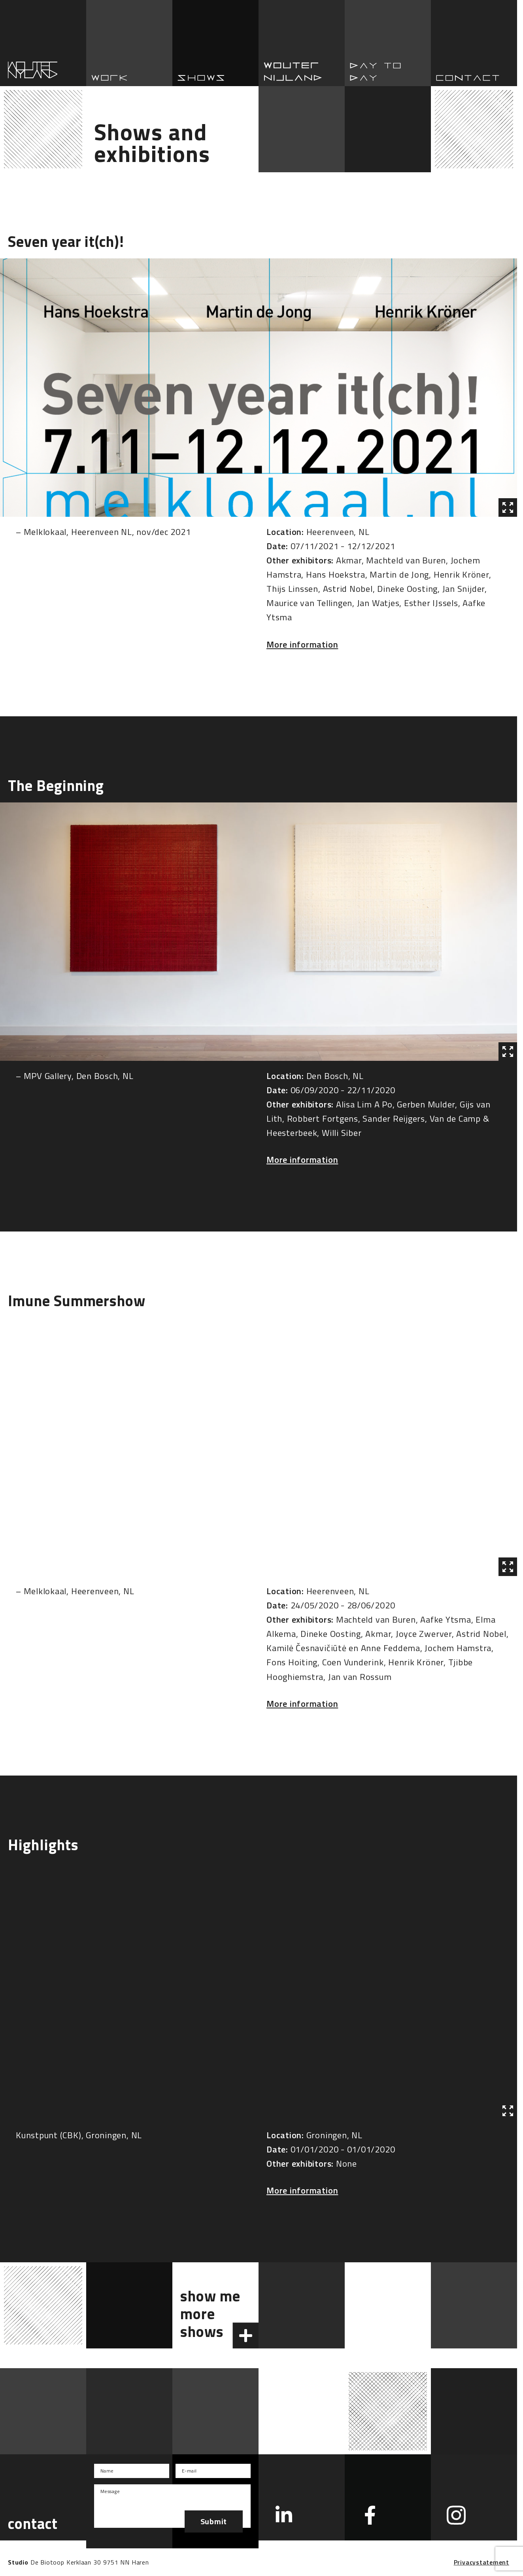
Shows (215, 43)
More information (302, 644)
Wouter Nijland (302, 43)
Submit (213, 2521)
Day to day (388, 43)
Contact (474, 43)
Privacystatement (481, 2562)
